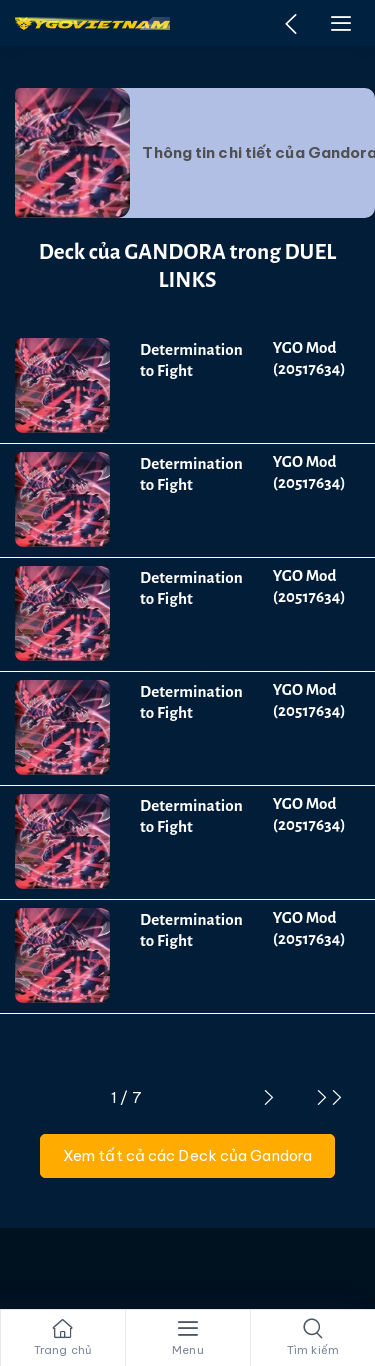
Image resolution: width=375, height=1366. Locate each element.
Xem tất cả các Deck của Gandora (187, 1155)
